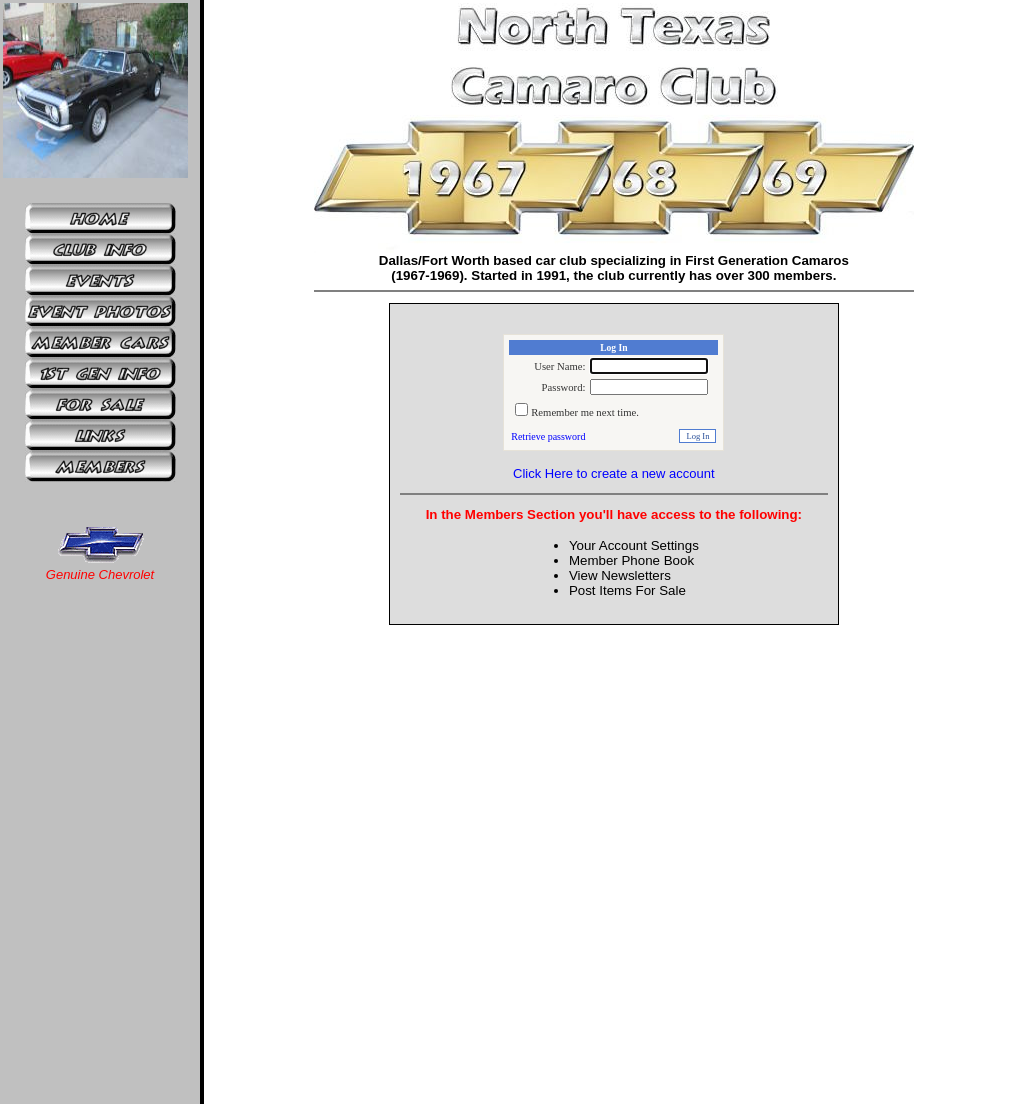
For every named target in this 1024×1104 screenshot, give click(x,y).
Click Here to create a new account (614, 473)
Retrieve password (548, 436)
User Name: (559, 366)
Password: (564, 387)
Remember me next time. (585, 412)
